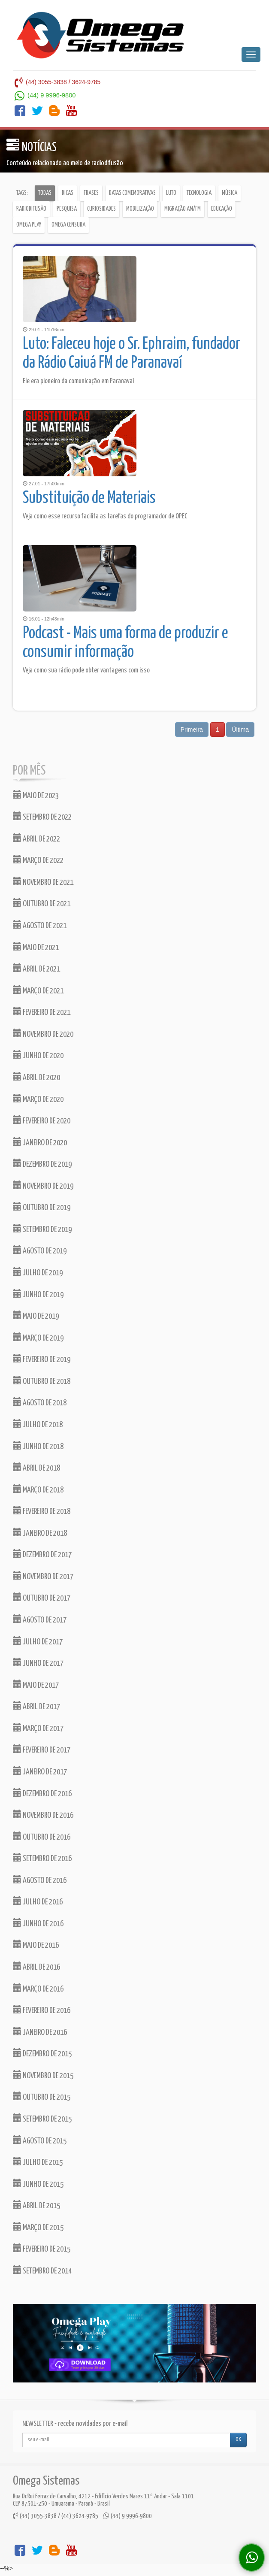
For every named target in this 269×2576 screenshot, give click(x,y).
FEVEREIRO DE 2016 (41, 2010)
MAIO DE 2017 (36, 1684)
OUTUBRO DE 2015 (41, 2096)
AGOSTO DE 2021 (39, 925)
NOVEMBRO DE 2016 (43, 1814)
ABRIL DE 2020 (36, 1077)
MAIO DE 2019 (36, 1315)
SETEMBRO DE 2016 (42, 1858)
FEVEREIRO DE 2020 (41, 1120)
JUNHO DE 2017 (38, 1663)
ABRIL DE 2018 (36, 1467)
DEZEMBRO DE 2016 (42, 1793)
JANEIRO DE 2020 (40, 1142)
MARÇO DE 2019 (38, 1337)
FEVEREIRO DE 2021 (41, 1012)
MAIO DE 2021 (36, 947)
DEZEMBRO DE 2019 (42, 1163)
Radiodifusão (31, 209)
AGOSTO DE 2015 (39, 2140)
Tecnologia (199, 193)
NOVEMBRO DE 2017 (43, 1576)
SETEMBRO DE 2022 (42, 816)
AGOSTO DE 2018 (39, 1402)
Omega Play (28, 225)
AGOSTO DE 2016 (39, 1880)
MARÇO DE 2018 (38, 1489)
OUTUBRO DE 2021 (41, 903)
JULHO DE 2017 (38, 1641)
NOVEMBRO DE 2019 (43, 1185)
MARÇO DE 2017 (38, 1728)
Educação (221, 209)
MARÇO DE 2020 (38, 1099)
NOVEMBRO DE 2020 (43, 1033)
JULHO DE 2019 (38, 1272)
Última (240, 729)
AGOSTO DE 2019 (39, 1250)
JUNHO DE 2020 (38, 1055)
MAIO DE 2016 (36, 1944)
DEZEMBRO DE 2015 (42, 2053)
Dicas (67, 193)
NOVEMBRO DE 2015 (43, 2075)
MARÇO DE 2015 (38, 2227)
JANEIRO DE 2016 (40, 2032)
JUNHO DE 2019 (38, 1294)
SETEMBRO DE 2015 (42, 2118)
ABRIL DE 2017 (36, 1706)
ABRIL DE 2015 (36, 2205)
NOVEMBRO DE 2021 (43, 882)
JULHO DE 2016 (38, 1901)
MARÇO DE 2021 (38, 990)
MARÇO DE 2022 (38, 860)
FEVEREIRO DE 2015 (41, 2248)
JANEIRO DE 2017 (40, 1771)
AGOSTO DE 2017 (39, 1619)
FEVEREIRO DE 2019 (41, 1359)
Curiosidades (101, 209)
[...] (126, 2440)
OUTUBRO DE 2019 (41, 1207)
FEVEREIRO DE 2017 (41, 1749)
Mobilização (140, 209)
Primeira (192, 729)
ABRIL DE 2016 (36, 1966)
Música (229, 193)
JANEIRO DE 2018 (40, 1533)
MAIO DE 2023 (36, 795)
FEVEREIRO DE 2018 (41, 1511)
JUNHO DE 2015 (38, 2184)
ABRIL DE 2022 (36, 838)
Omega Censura (68, 225)
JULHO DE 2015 (38, 2162)
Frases (91, 193)
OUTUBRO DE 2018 (41, 1381)
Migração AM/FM (182, 209)
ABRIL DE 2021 (36, 968)
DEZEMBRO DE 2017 (42, 1554)
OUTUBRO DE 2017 (41, 1597)
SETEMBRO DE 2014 (42, 2270)
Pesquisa (67, 209)
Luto (171, 193)
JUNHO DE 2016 (38, 1923)
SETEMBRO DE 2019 (42, 1229)
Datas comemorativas (132, 193)
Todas (44, 193)
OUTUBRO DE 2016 (41, 1836)
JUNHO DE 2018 (38, 1446)
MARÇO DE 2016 (38, 1988)
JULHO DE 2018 (38, 1424)
